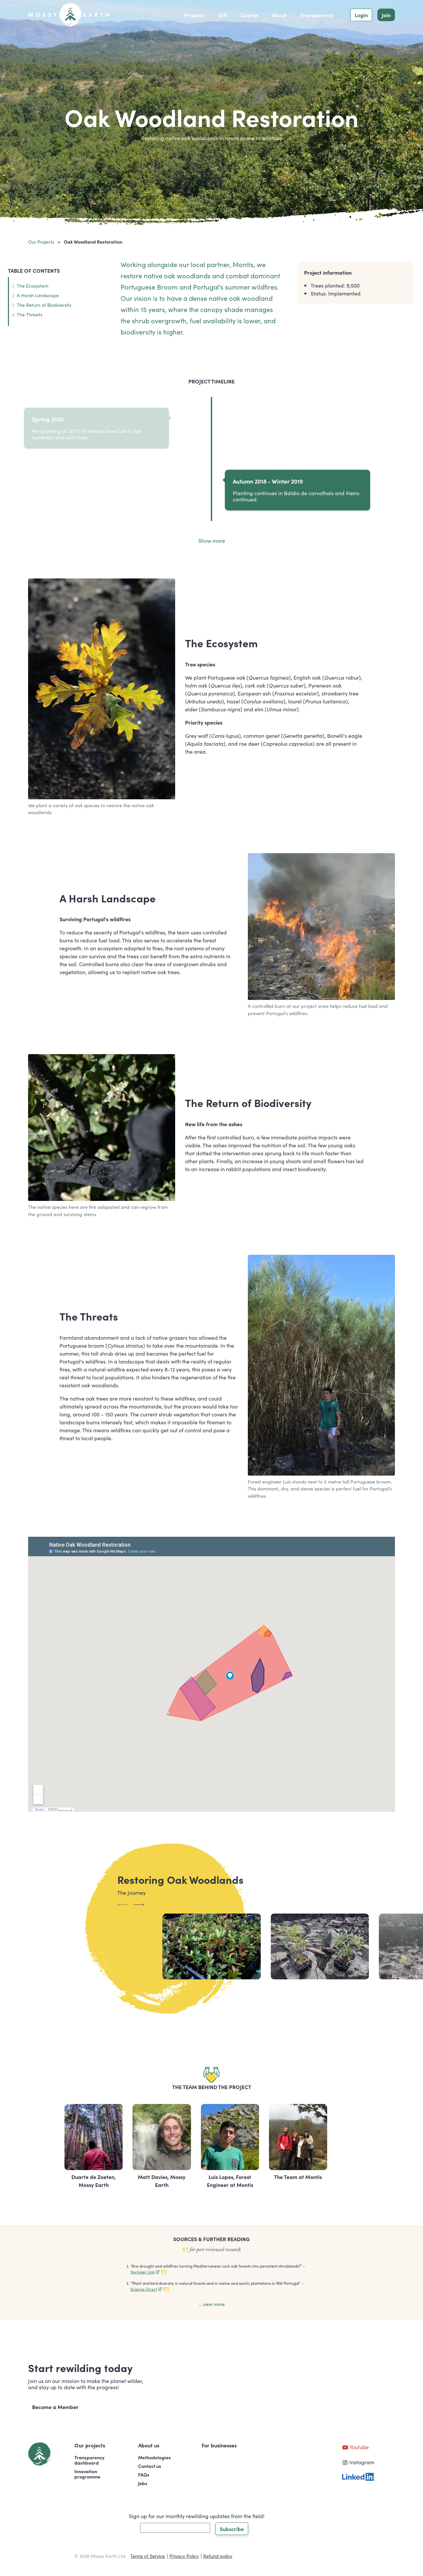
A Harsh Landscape (38, 295)
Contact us (149, 2466)
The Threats (29, 314)
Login (361, 15)
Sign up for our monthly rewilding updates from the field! (196, 2515)
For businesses (219, 2445)
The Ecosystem (32, 285)
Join (386, 15)
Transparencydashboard (89, 2460)
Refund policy (217, 2556)
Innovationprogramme (87, 2474)
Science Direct (146, 2289)
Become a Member (55, 2406)
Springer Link (145, 2272)
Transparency (317, 15)
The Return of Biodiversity (44, 304)
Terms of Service (147, 2556)
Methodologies (154, 2457)
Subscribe (232, 2528)
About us (148, 2445)
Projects (194, 15)
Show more (211, 540)
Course (249, 15)
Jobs (142, 2483)
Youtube (355, 2446)
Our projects (41, 241)
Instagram (358, 2462)
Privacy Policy (184, 2556)
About (279, 15)
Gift (222, 15)
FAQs (143, 2474)
